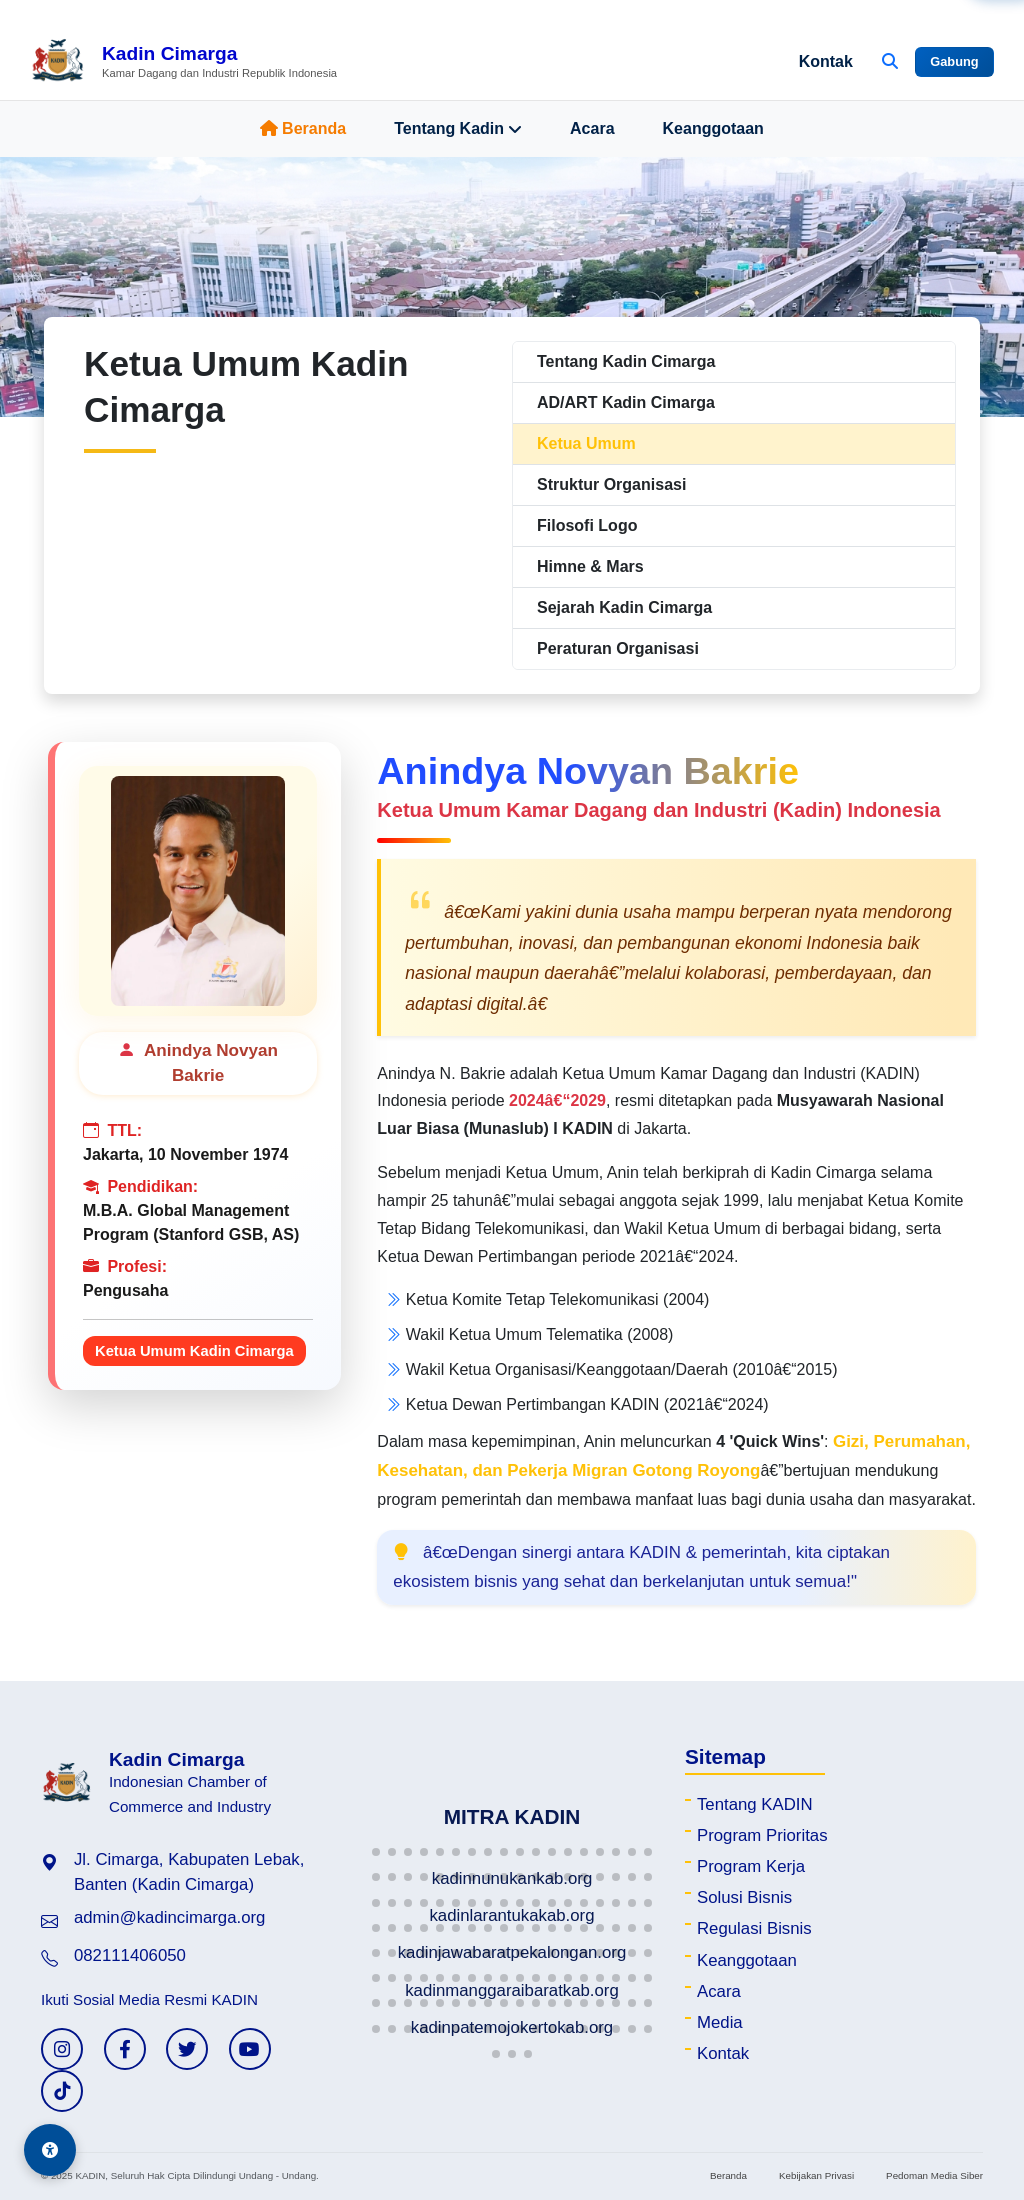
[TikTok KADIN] (62, 2091)
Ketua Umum (586, 443)
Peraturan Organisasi (618, 648)
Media (720, 2022)
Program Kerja (751, 1866)
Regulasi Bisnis (754, 1928)
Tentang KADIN (755, 1804)
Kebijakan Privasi (816, 2175)
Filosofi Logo (587, 525)
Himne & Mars (590, 566)
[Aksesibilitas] (50, 2150)
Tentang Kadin (458, 129)
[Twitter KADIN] (187, 2049)
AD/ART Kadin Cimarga (626, 402)
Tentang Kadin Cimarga (626, 361)
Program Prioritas (762, 1835)
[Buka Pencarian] (890, 62)
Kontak (826, 61)
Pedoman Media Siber (934, 2175)
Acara (592, 128)
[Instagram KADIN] (62, 2049)
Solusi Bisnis (744, 1897)
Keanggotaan (713, 128)
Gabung (954, 61)
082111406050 (130, 1955)
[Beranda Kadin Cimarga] (183, 62)
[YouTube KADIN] (250, 2049)
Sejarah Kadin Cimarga (624, 607)
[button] (376, 1852)
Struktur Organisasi (611, 484)
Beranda (303, 128)
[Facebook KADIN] (125, 2049)
